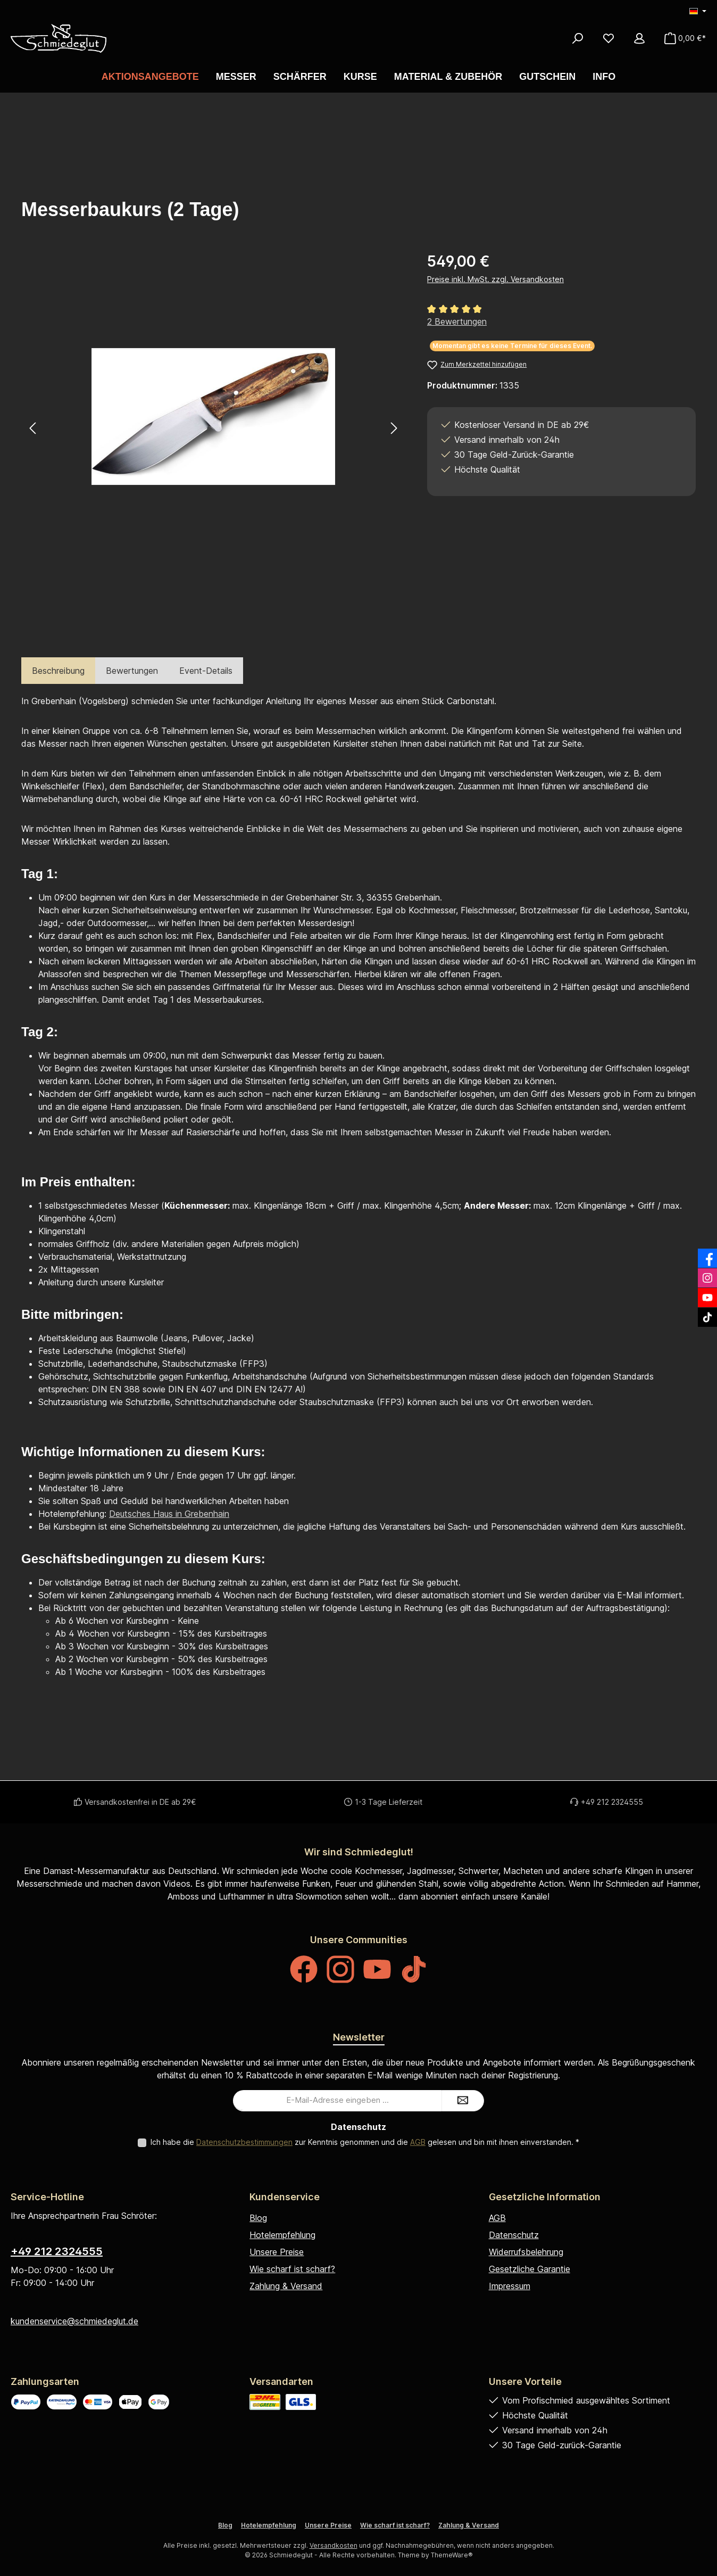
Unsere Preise (276, 2252)
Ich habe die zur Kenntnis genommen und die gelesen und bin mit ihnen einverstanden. (365, 2141)
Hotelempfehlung (282, 2235)
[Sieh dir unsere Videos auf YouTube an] (377, 1969)
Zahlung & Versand (285, 2286)
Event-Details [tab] (205, 670)
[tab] (58, 670)
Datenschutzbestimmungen (244, 2141)
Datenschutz (514, 2235)
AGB (418, 2141)
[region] (213, 428)
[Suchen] (577, 38)
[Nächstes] (393, 428)
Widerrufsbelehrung (526, 2252)
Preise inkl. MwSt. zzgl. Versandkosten (495, 279)
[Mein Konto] (639, 38)
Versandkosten (333, 2545)
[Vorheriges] (33, 428)
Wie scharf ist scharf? (292, 2269)
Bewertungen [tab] (132, 670)
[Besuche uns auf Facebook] (304, 1969)
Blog (258, 2217)
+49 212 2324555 (57, 2251)
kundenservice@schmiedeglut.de (74, 2321)
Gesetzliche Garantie (529, 2269)
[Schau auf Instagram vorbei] (340, 1969)
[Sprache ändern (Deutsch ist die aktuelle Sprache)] (697, 12)
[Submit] (462, 2100)
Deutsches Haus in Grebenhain (169, 1513)
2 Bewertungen (457, 321)
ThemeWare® (452, 2555)
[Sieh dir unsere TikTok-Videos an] (414, 1969)
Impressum (509, 2286)
